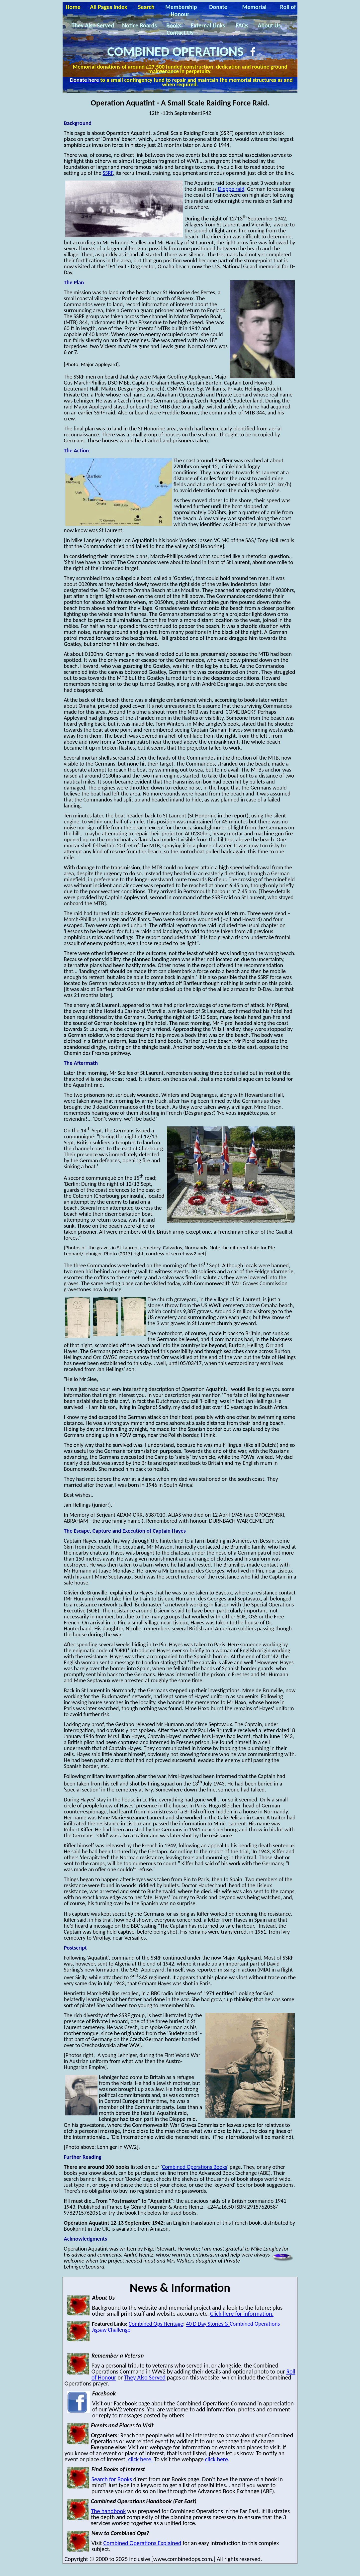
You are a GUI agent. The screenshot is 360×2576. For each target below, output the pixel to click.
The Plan (74, 282)
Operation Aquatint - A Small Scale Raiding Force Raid (179, 103)
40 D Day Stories (208, 2323)
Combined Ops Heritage (156, 2323)
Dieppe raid (231, 188)
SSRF (108, 172)
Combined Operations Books (194, 2166)
